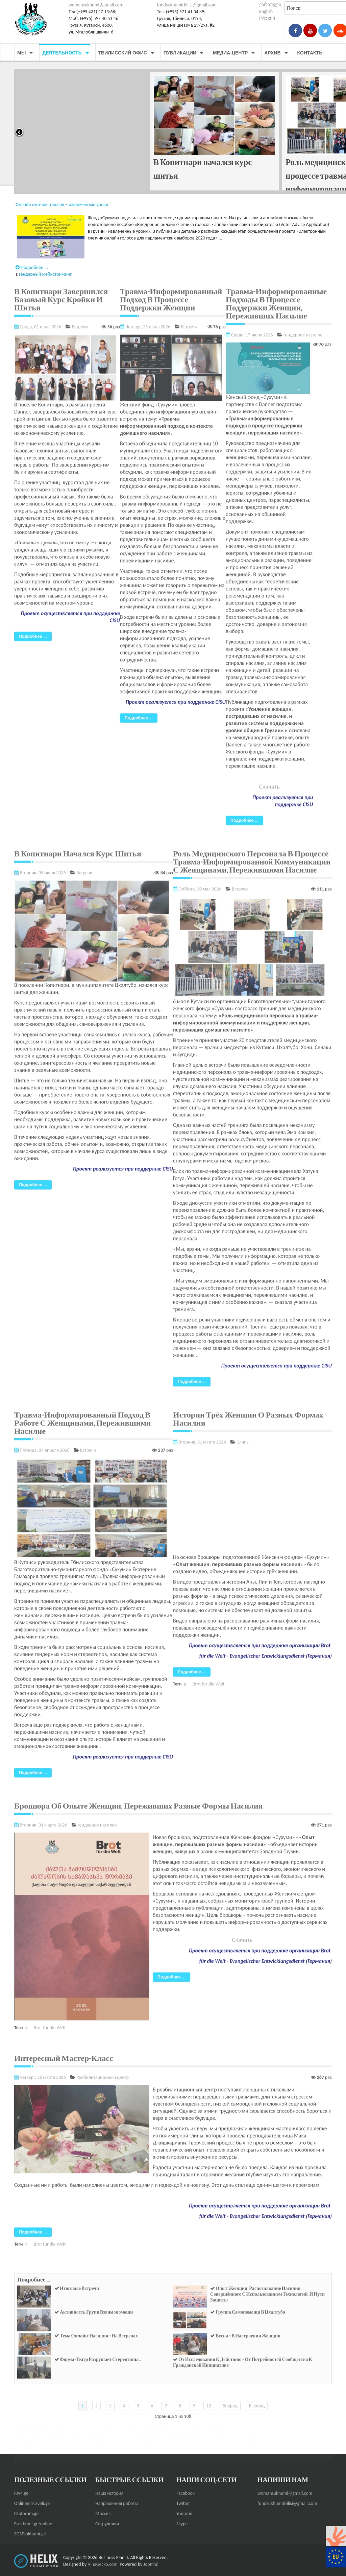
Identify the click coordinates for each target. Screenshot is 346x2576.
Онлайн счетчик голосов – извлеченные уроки (62, 204)
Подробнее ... (32, 264)
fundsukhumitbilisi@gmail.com (187, 5)
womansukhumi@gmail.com (96, 5)
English (266, 11)
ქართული (270, 4)
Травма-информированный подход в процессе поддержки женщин (74, 175)
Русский (267, 18)
